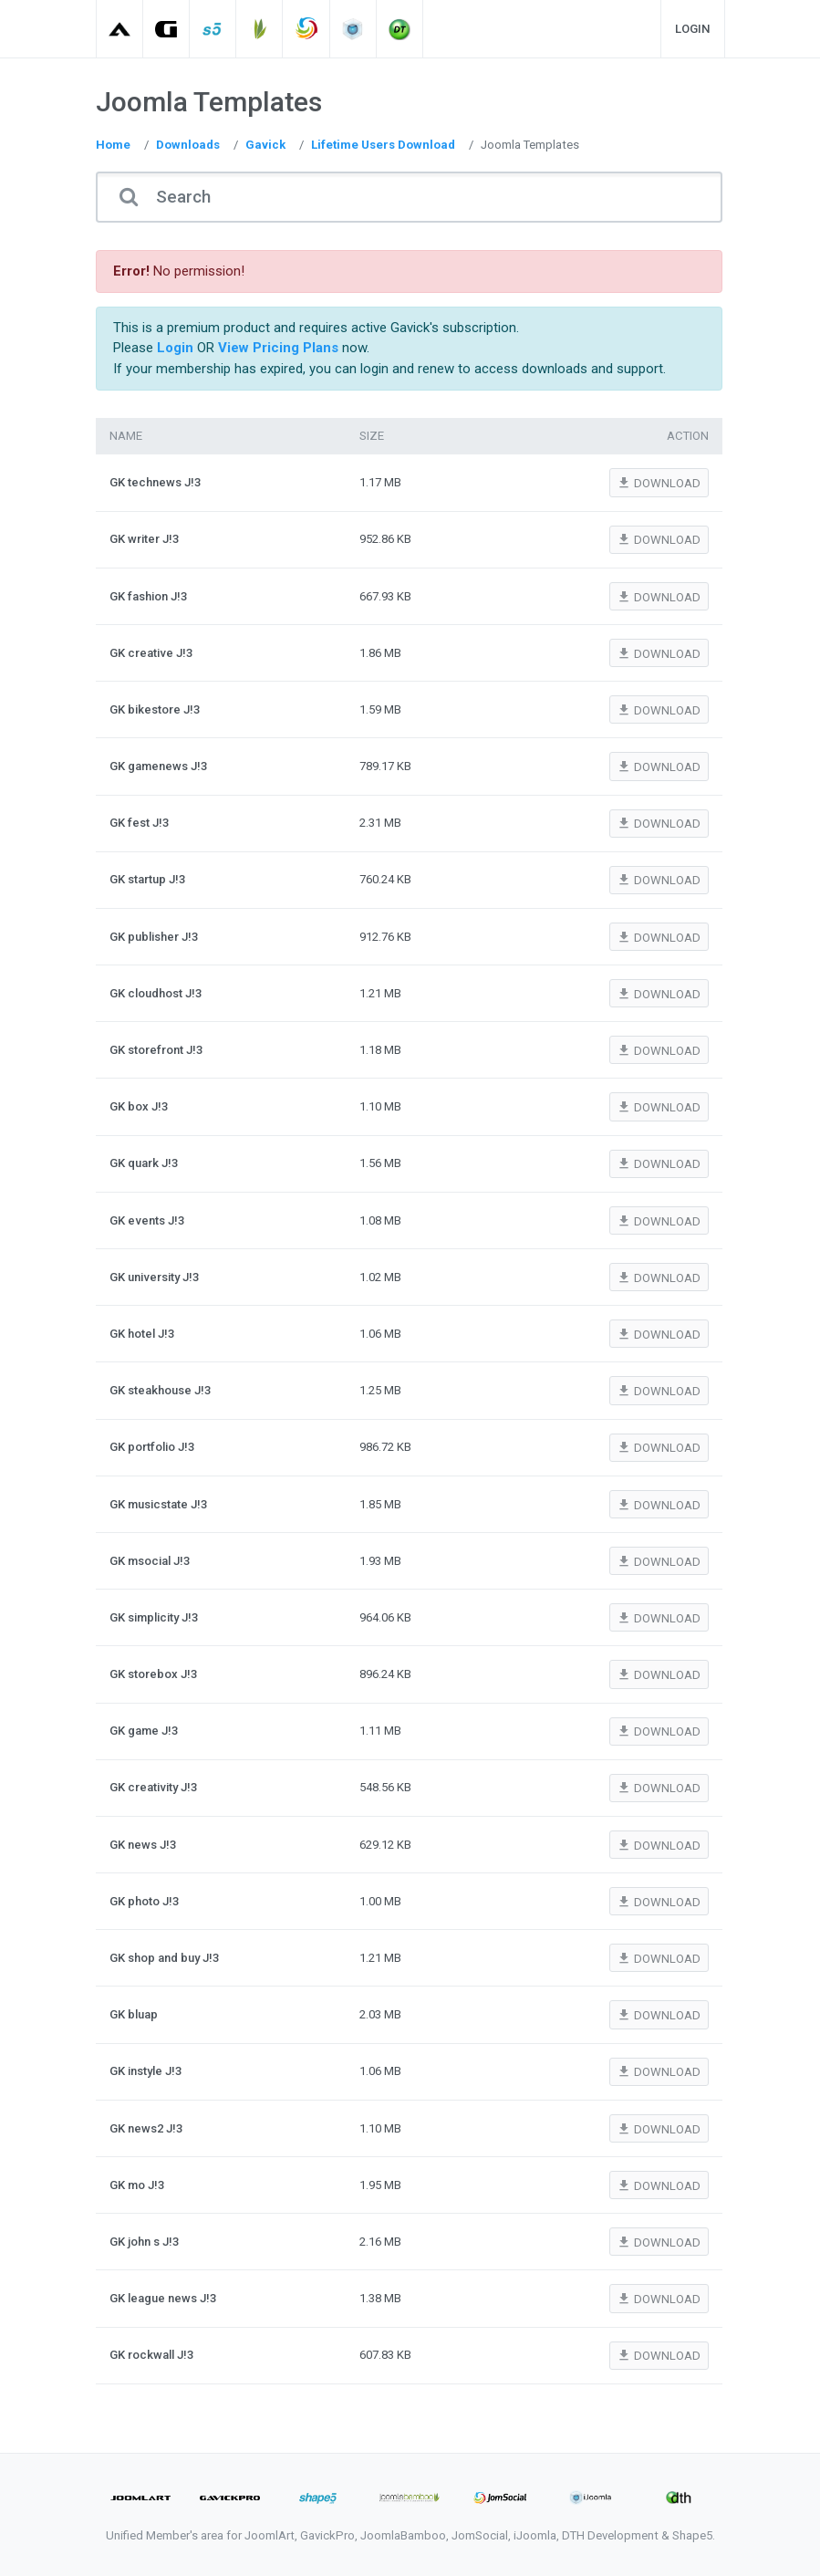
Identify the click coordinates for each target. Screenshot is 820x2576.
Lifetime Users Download (383, 144)
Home (113, 144)
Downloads (188, 144)
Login (693, 29)
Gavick (265, 144)
